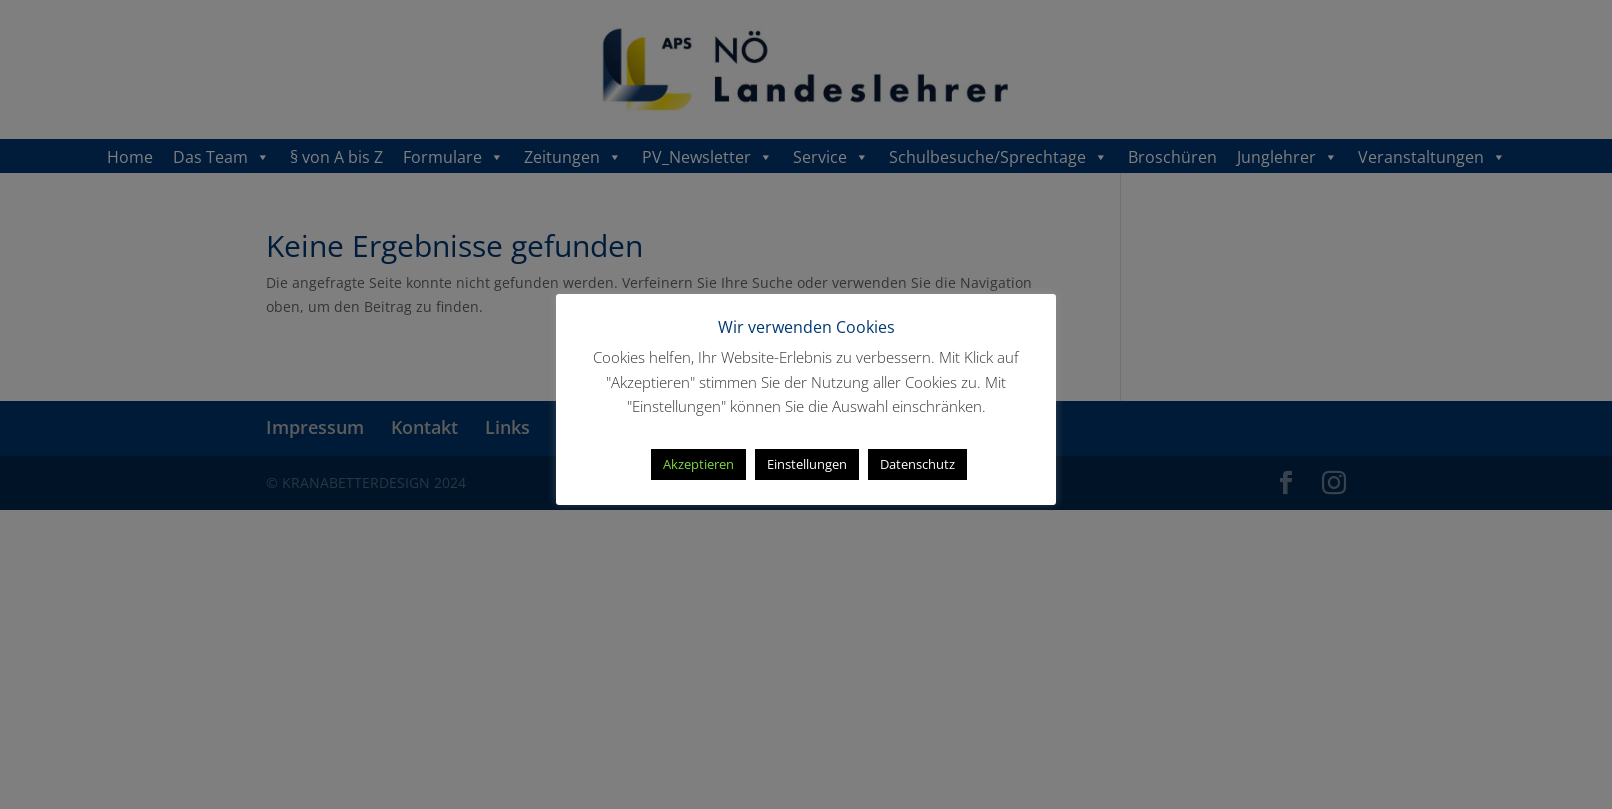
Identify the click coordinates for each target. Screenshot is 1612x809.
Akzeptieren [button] (698, 464)
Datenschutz (917, 464)
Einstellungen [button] (807, 464)
